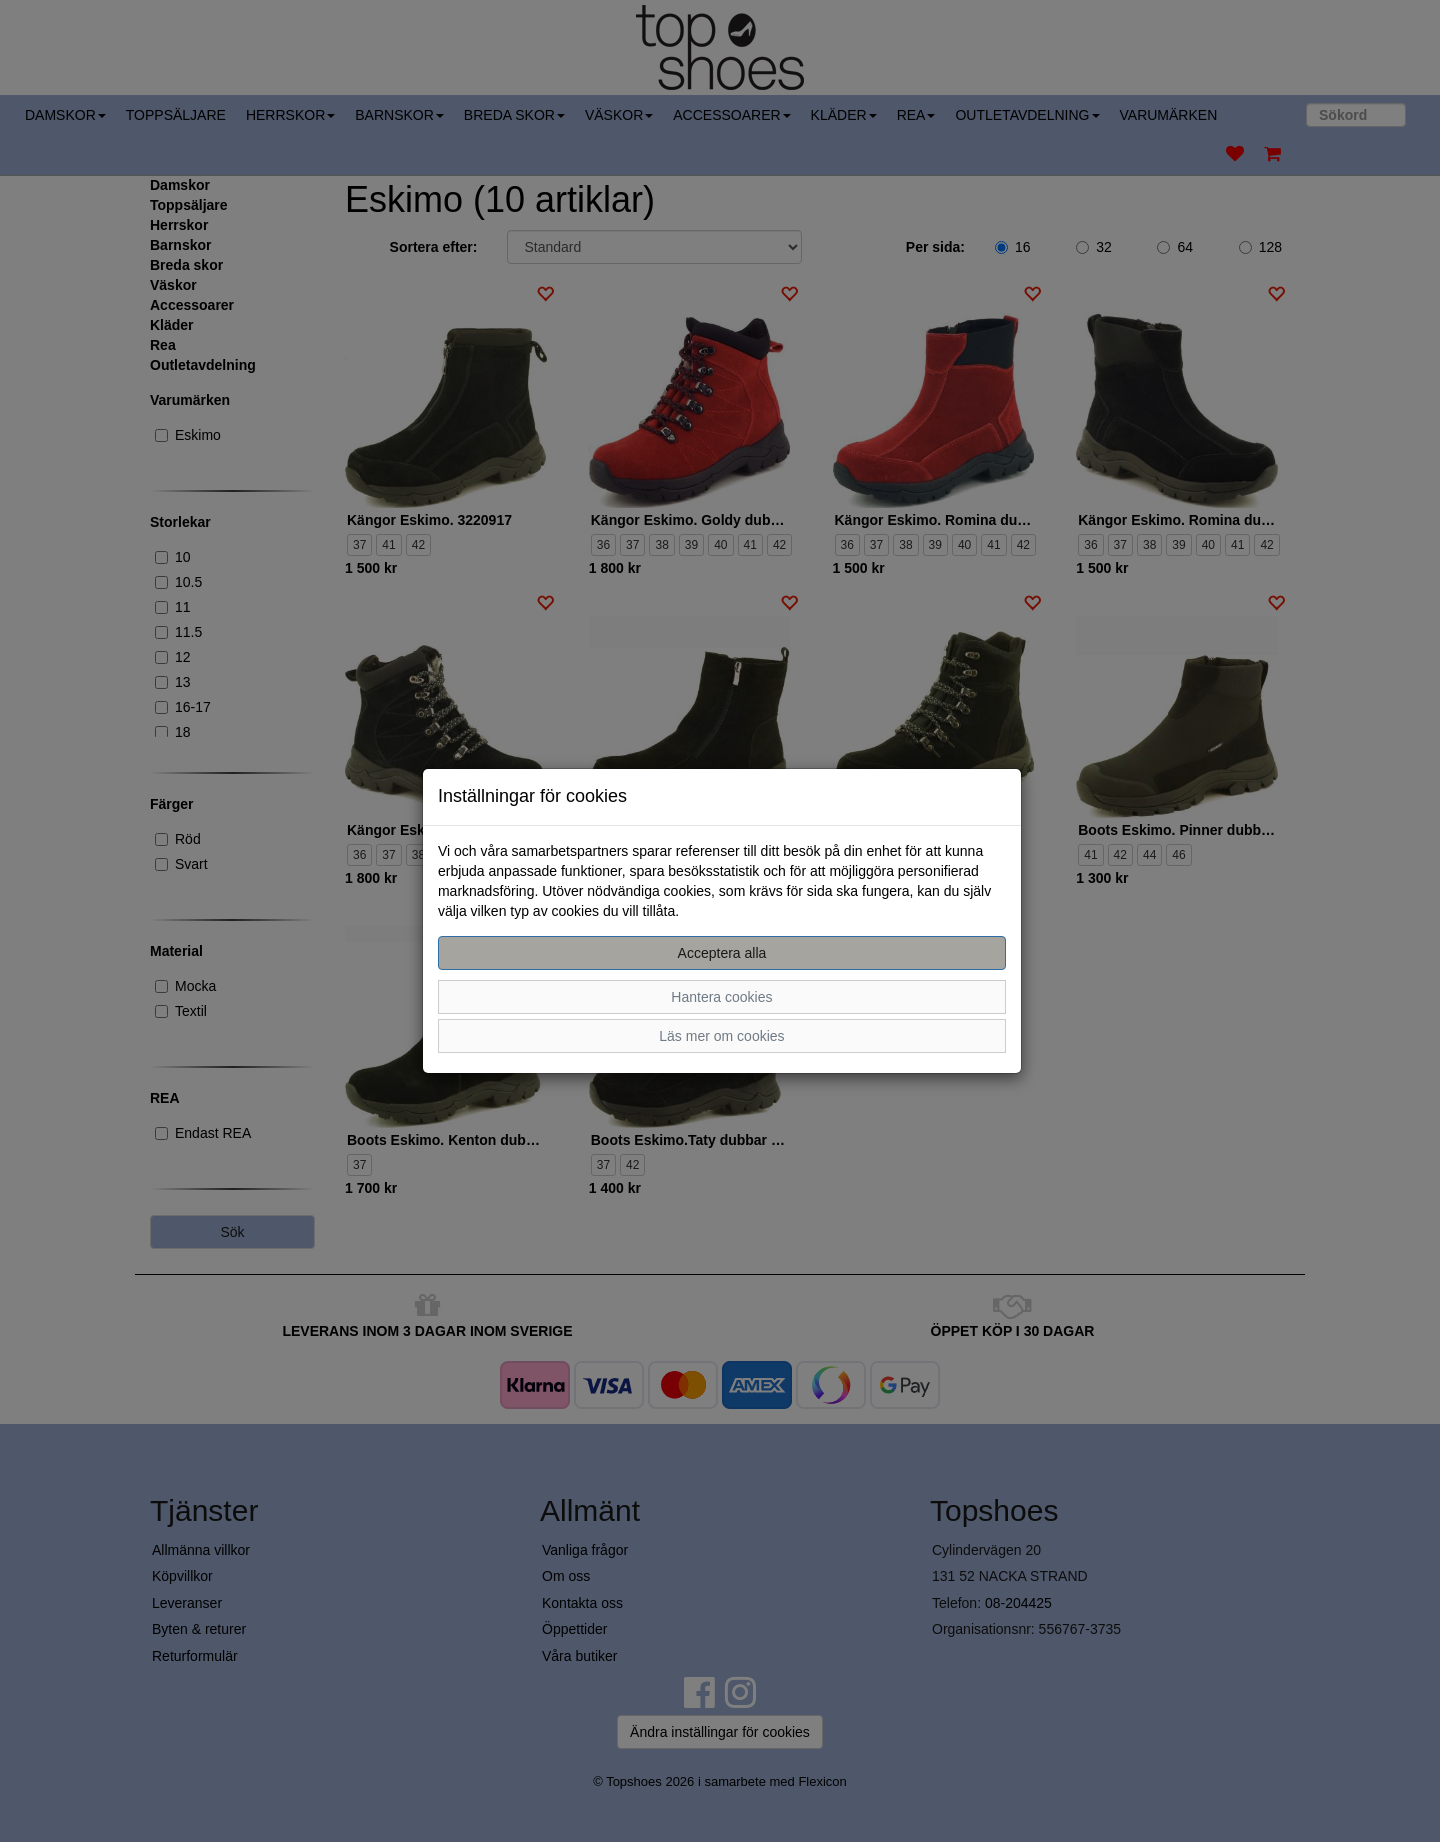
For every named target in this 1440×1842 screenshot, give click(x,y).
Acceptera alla (722, 953)
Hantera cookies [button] (721, 997)
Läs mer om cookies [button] (721, 1036)
